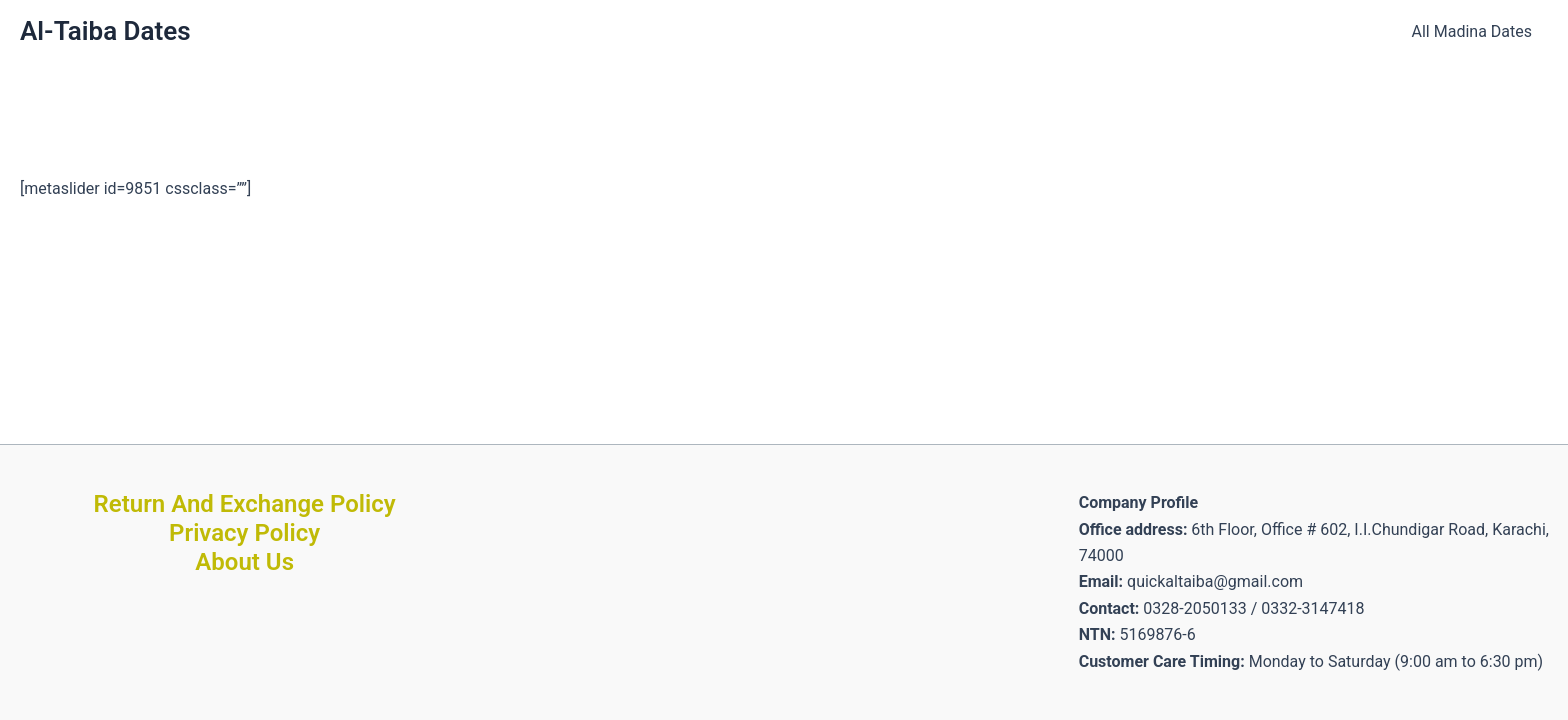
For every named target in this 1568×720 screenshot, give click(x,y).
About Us (244, 562)
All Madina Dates (1472, 31)
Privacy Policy (244, 533)
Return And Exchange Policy (245, 504)
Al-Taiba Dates (105, 31)
